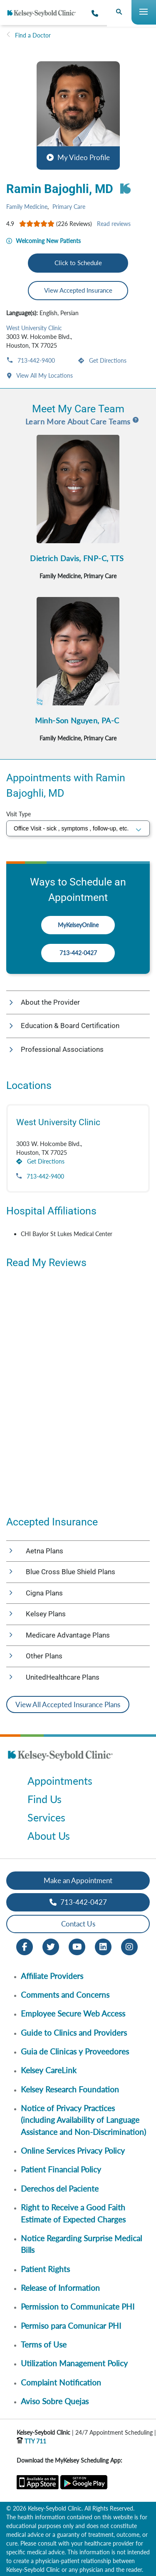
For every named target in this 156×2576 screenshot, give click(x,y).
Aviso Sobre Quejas (55, 2401)
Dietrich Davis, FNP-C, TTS (77, 558)
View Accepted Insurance (78, 290)
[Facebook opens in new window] (24, 1945)
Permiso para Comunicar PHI (71, 2325)
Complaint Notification (61, 2382)
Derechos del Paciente (60, 2188)
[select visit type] (78, 828)
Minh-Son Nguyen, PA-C (77, 720)
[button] (78, 115)
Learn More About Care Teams (78, 421)
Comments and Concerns (65, 1994)
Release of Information (60, 2288)
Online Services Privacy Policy (73, 2150)
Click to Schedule (78, 262)
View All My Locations (44, 375)
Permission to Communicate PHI (77, 2306)
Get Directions (106, 360)
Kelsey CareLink (49, 2070)
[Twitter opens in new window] (50, 1945)
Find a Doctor (33, 35)
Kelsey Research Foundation (70, 2089)
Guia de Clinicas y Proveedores (75, 2051)
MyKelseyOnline (78, 924)
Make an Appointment (78, 1880)
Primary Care (68, 206)
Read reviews (114, 223)
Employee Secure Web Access (73, 2013)
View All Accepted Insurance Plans (67, 1704)
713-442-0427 (78, 952)
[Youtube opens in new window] (77, 1945)
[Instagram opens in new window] (129, 1945)
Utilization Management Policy (74, 2363)
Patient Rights (45, 2269)
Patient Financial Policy (61, 2169)
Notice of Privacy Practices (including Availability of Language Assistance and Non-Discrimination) (83, 2120)
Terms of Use (44, 2344)
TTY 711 (31, 2441)
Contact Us (78, 1923)
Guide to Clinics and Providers (74, 2032)
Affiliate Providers (52, 1976)
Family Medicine (26, 206)
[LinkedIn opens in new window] (103, 1945)
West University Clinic (34, 327)
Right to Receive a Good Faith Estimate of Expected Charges (73, 2213)
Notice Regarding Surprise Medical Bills (81, 2244)
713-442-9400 (35, 360)
